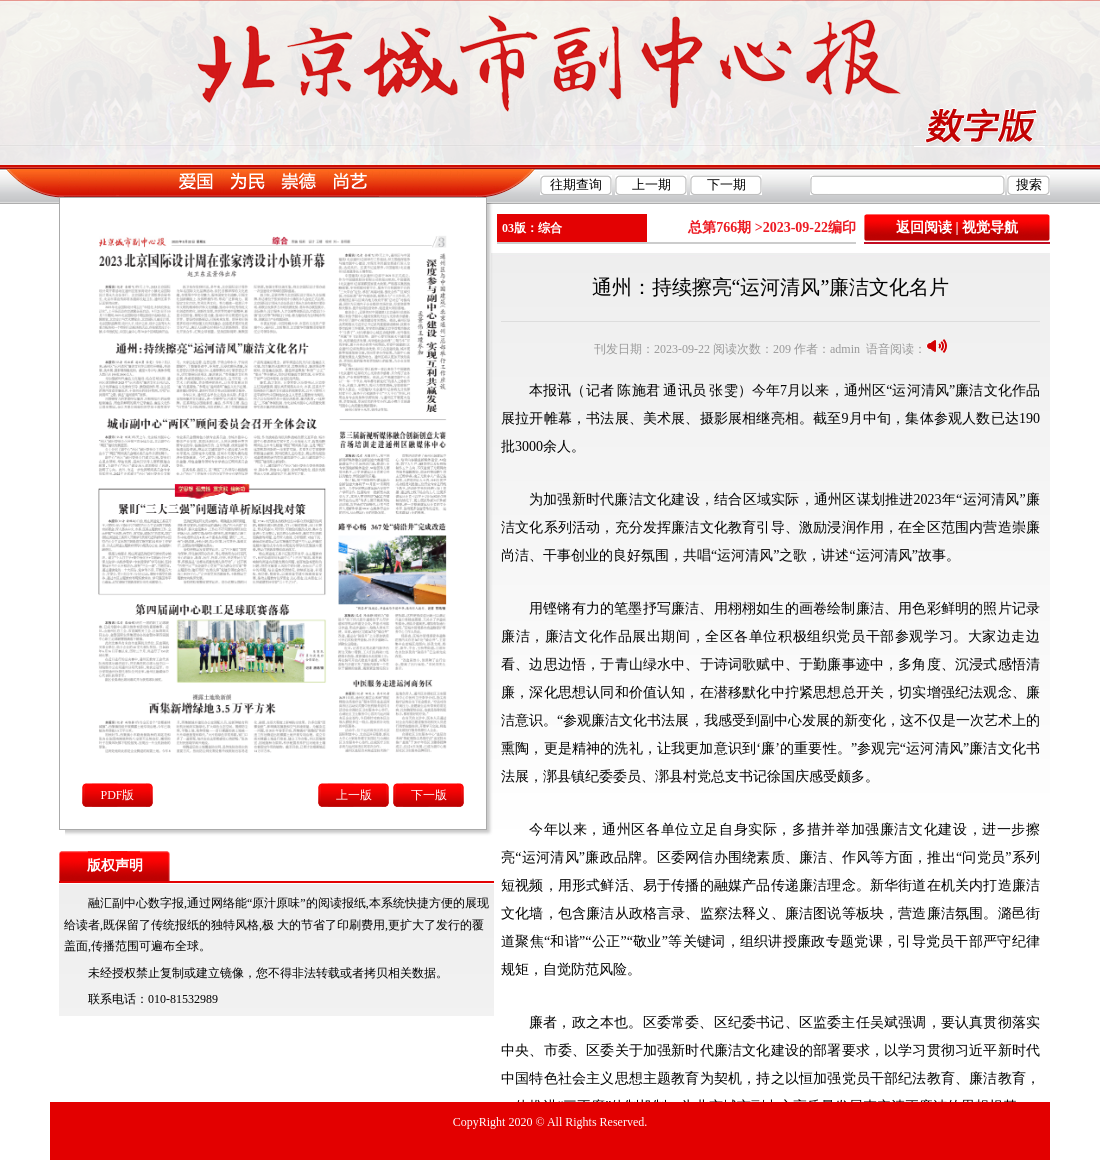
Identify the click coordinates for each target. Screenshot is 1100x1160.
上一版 (354, 795)
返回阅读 (924, 227)
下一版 (429, 795)
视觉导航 (990, 227)
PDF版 (117, 795)
